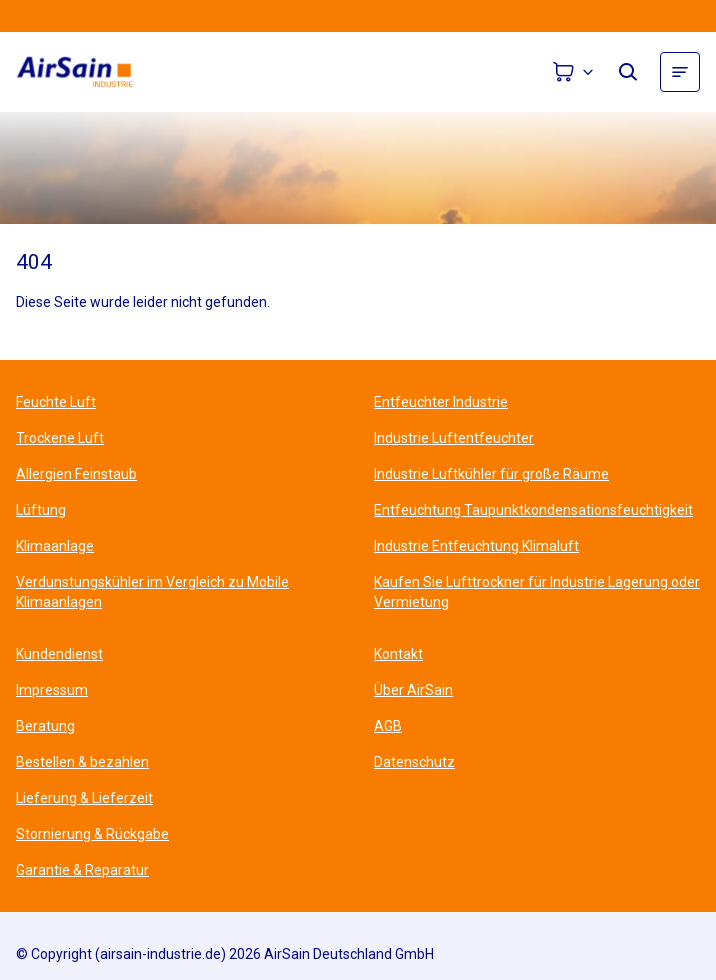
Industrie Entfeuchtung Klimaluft (476, 546)
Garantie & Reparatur (82, 870)
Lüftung (41, 510)
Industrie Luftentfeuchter (454, 438)
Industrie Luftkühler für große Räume (491, 474)
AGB (388, 726)
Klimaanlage (55, 546)
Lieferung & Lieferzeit (84, 798)
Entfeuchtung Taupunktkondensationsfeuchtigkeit (533, 510)
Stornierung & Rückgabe (92, 834)
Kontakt (398, 654)
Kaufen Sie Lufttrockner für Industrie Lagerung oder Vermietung (537, 592)
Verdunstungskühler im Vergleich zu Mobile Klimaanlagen (152, 592)
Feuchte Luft (56, 402)
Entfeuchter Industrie (441, 402)
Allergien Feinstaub (76, 474)
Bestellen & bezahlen (82, 762)
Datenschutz (414, 762)
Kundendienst (59, 654)
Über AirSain (413, 690)
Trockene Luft (60, 438)
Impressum (52, 690)
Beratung (45, 726)
